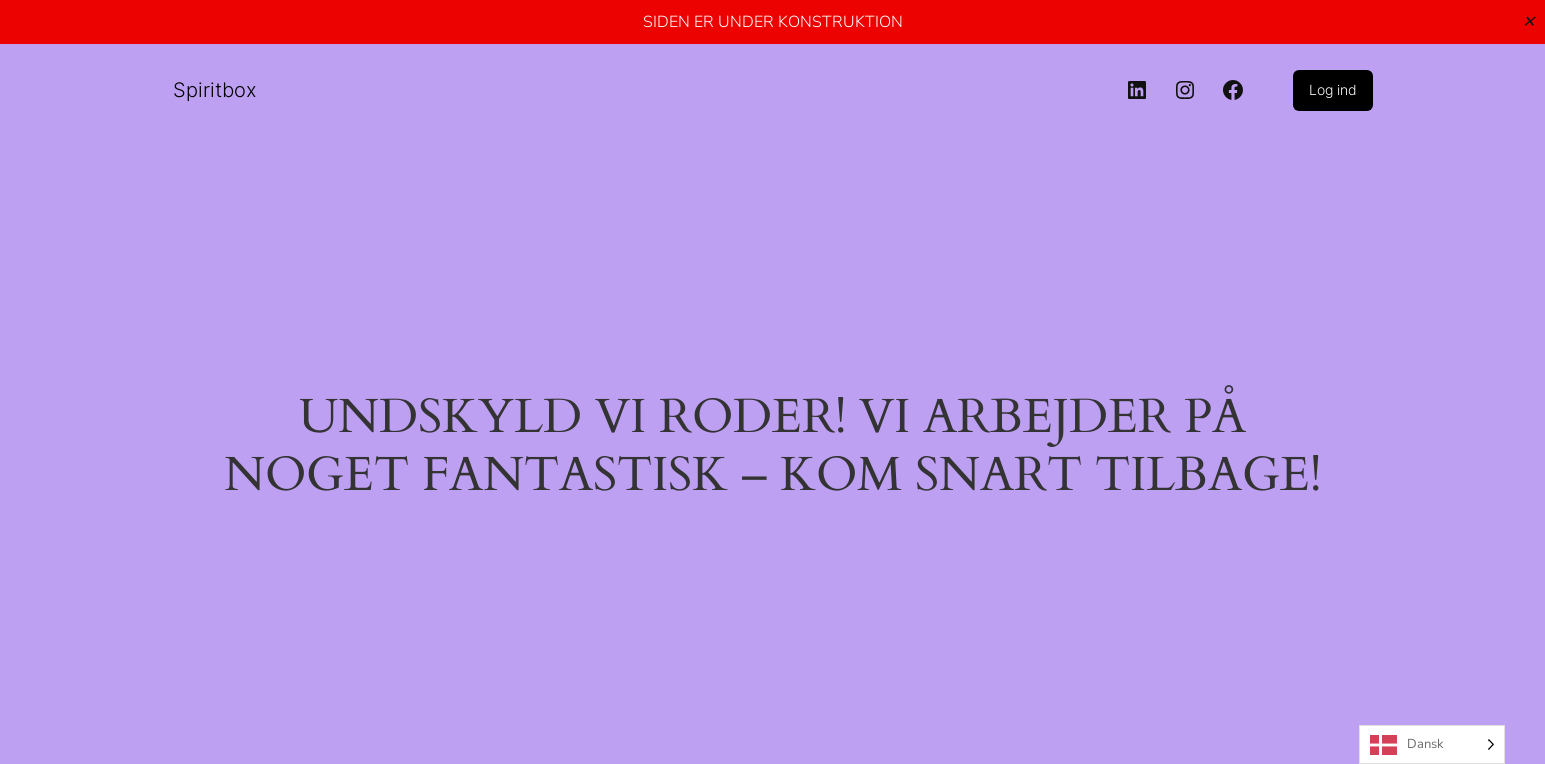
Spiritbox (215, 90)
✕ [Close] (1528, 21)
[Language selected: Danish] (1432, 744)
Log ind (1333, 89)
